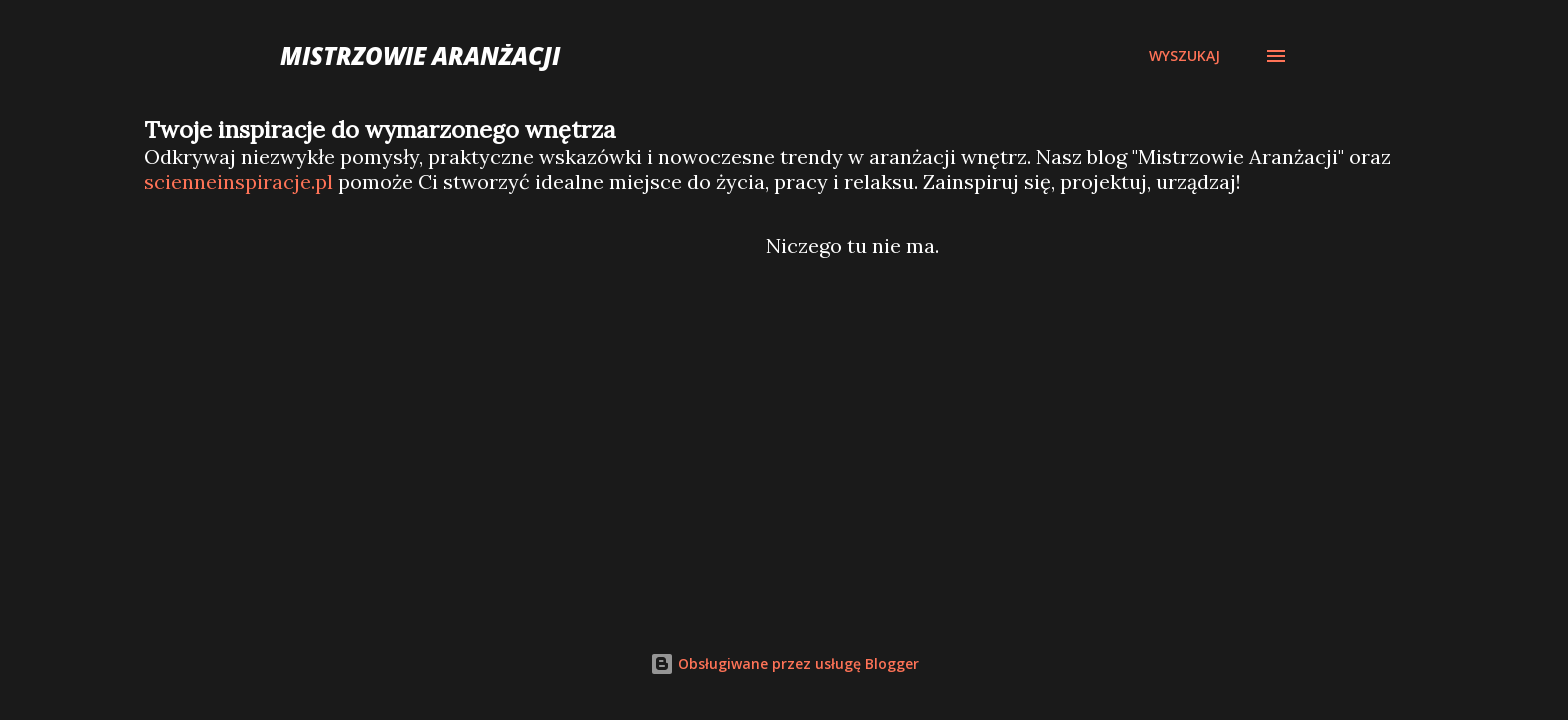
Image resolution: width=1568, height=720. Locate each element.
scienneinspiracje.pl (238, 181)
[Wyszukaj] (1184, 56)
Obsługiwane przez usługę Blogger (784, 663)
